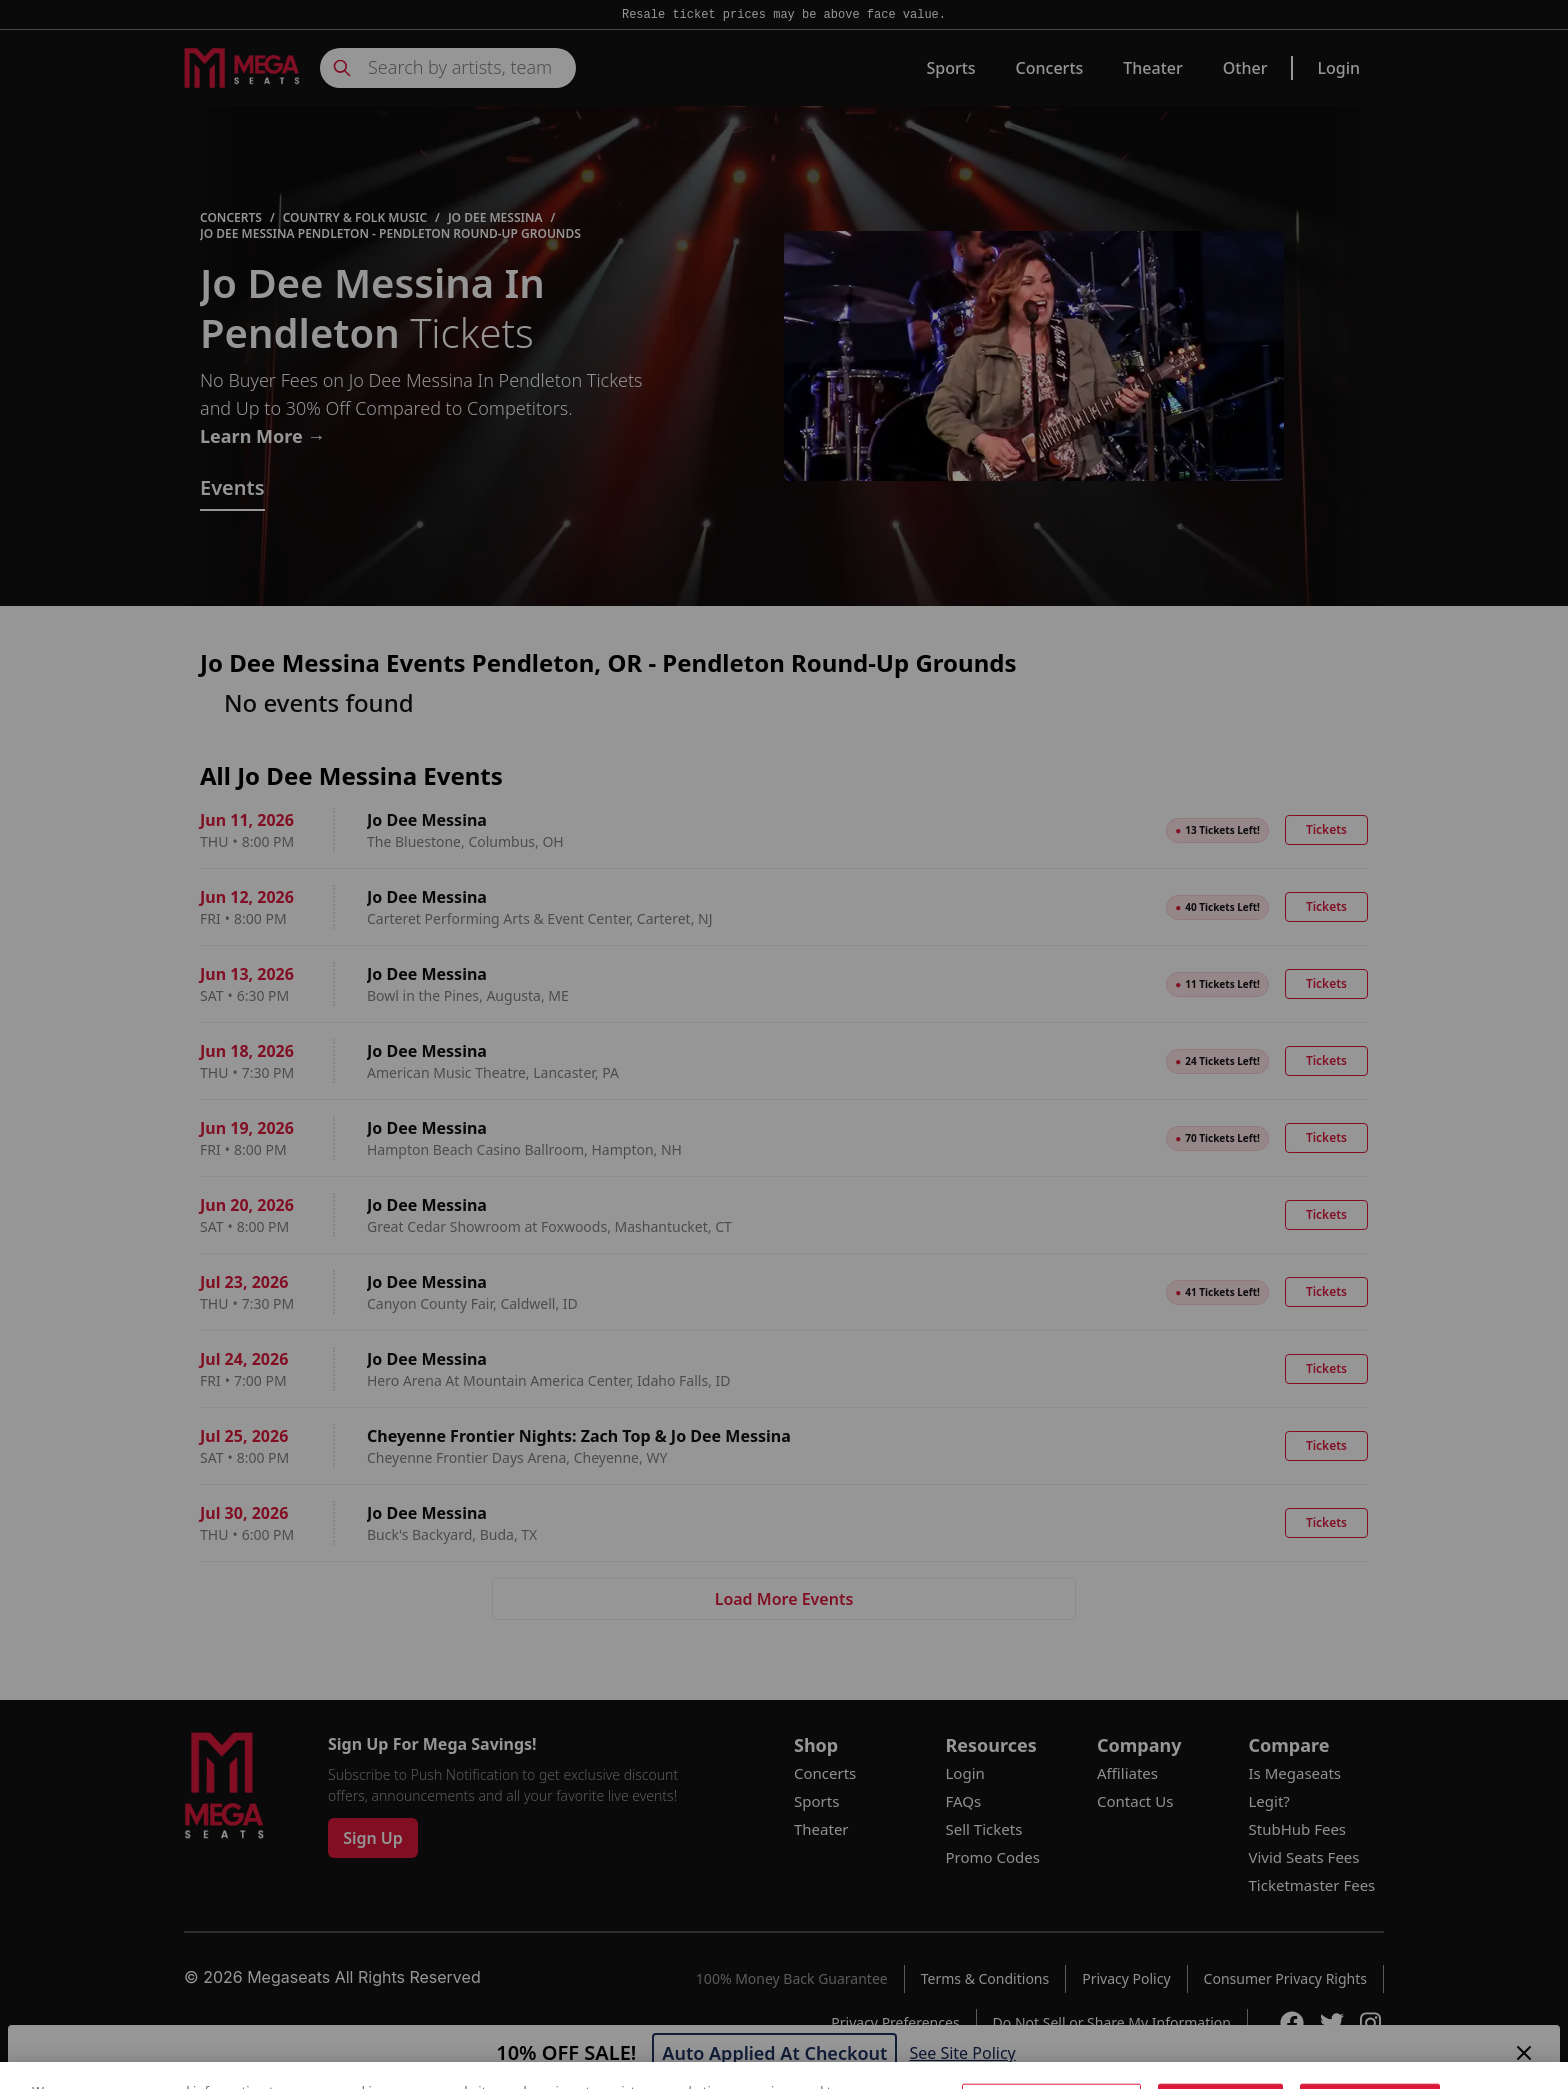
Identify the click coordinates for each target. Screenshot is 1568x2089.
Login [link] (1338, 68)
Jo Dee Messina (495, 218)
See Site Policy (962, 2053)
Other (1245, 68)
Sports (950, 68)
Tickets (1326, 829)
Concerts (1050, 68)
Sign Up (373, 1838)
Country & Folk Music (355, 218)
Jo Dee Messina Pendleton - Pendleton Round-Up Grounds (390, 234)
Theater (1152, 68)
